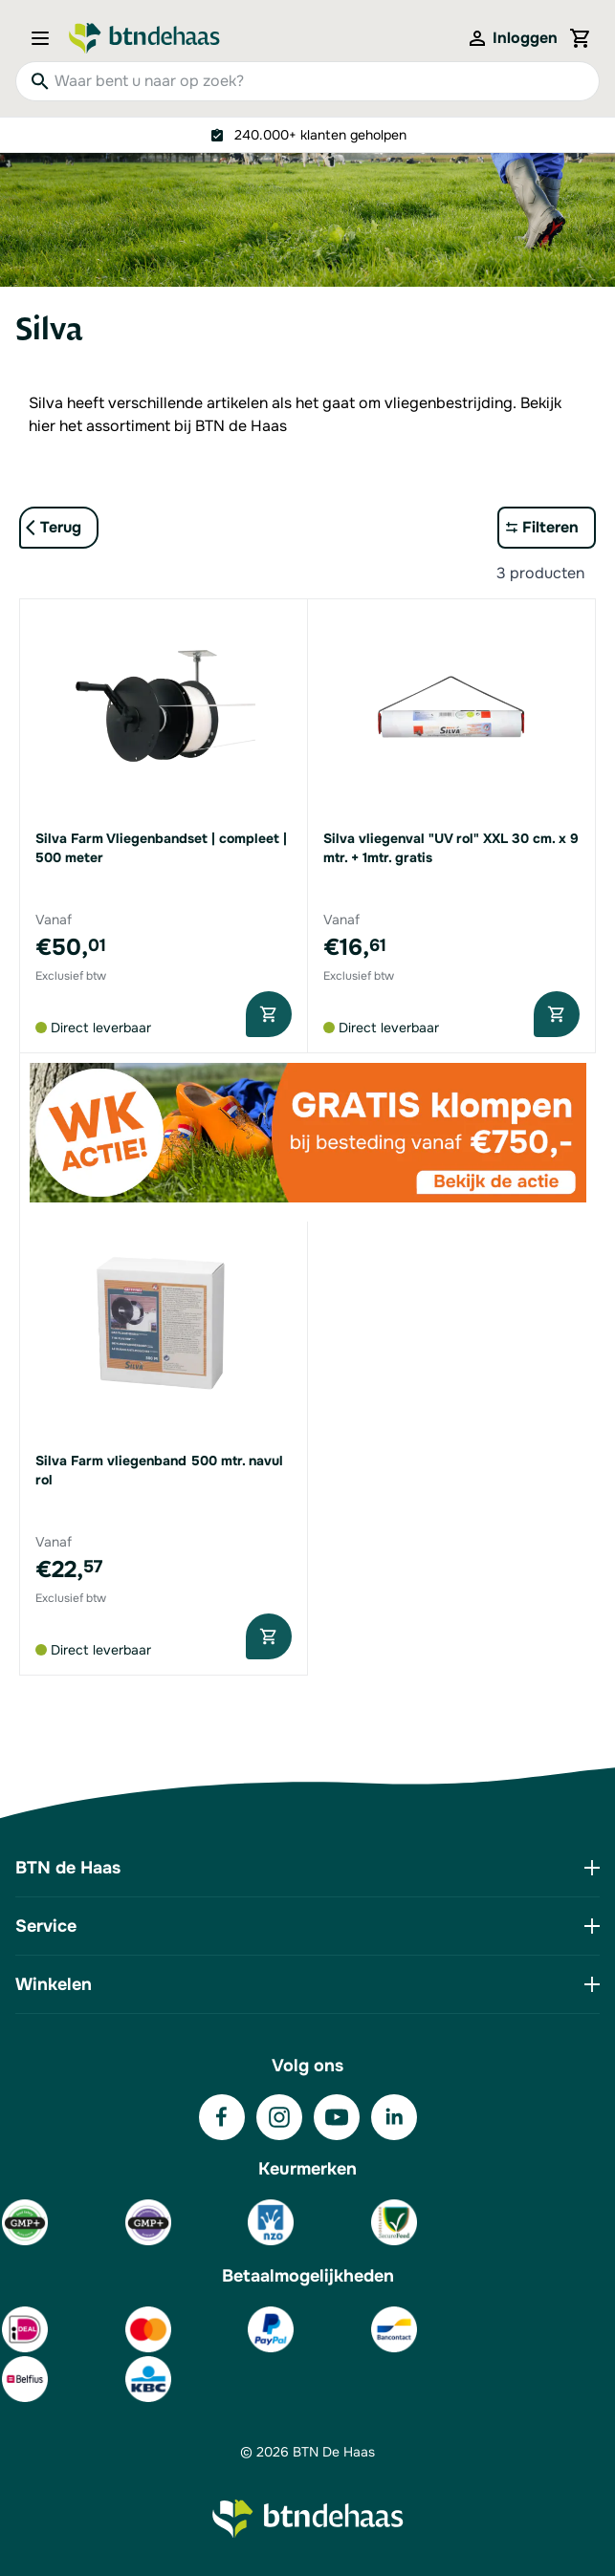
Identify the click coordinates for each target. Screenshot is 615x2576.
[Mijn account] (512, 38)
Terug (60, 527)
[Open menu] (46, 38)
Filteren (550, 527)
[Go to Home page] (144, 38)
